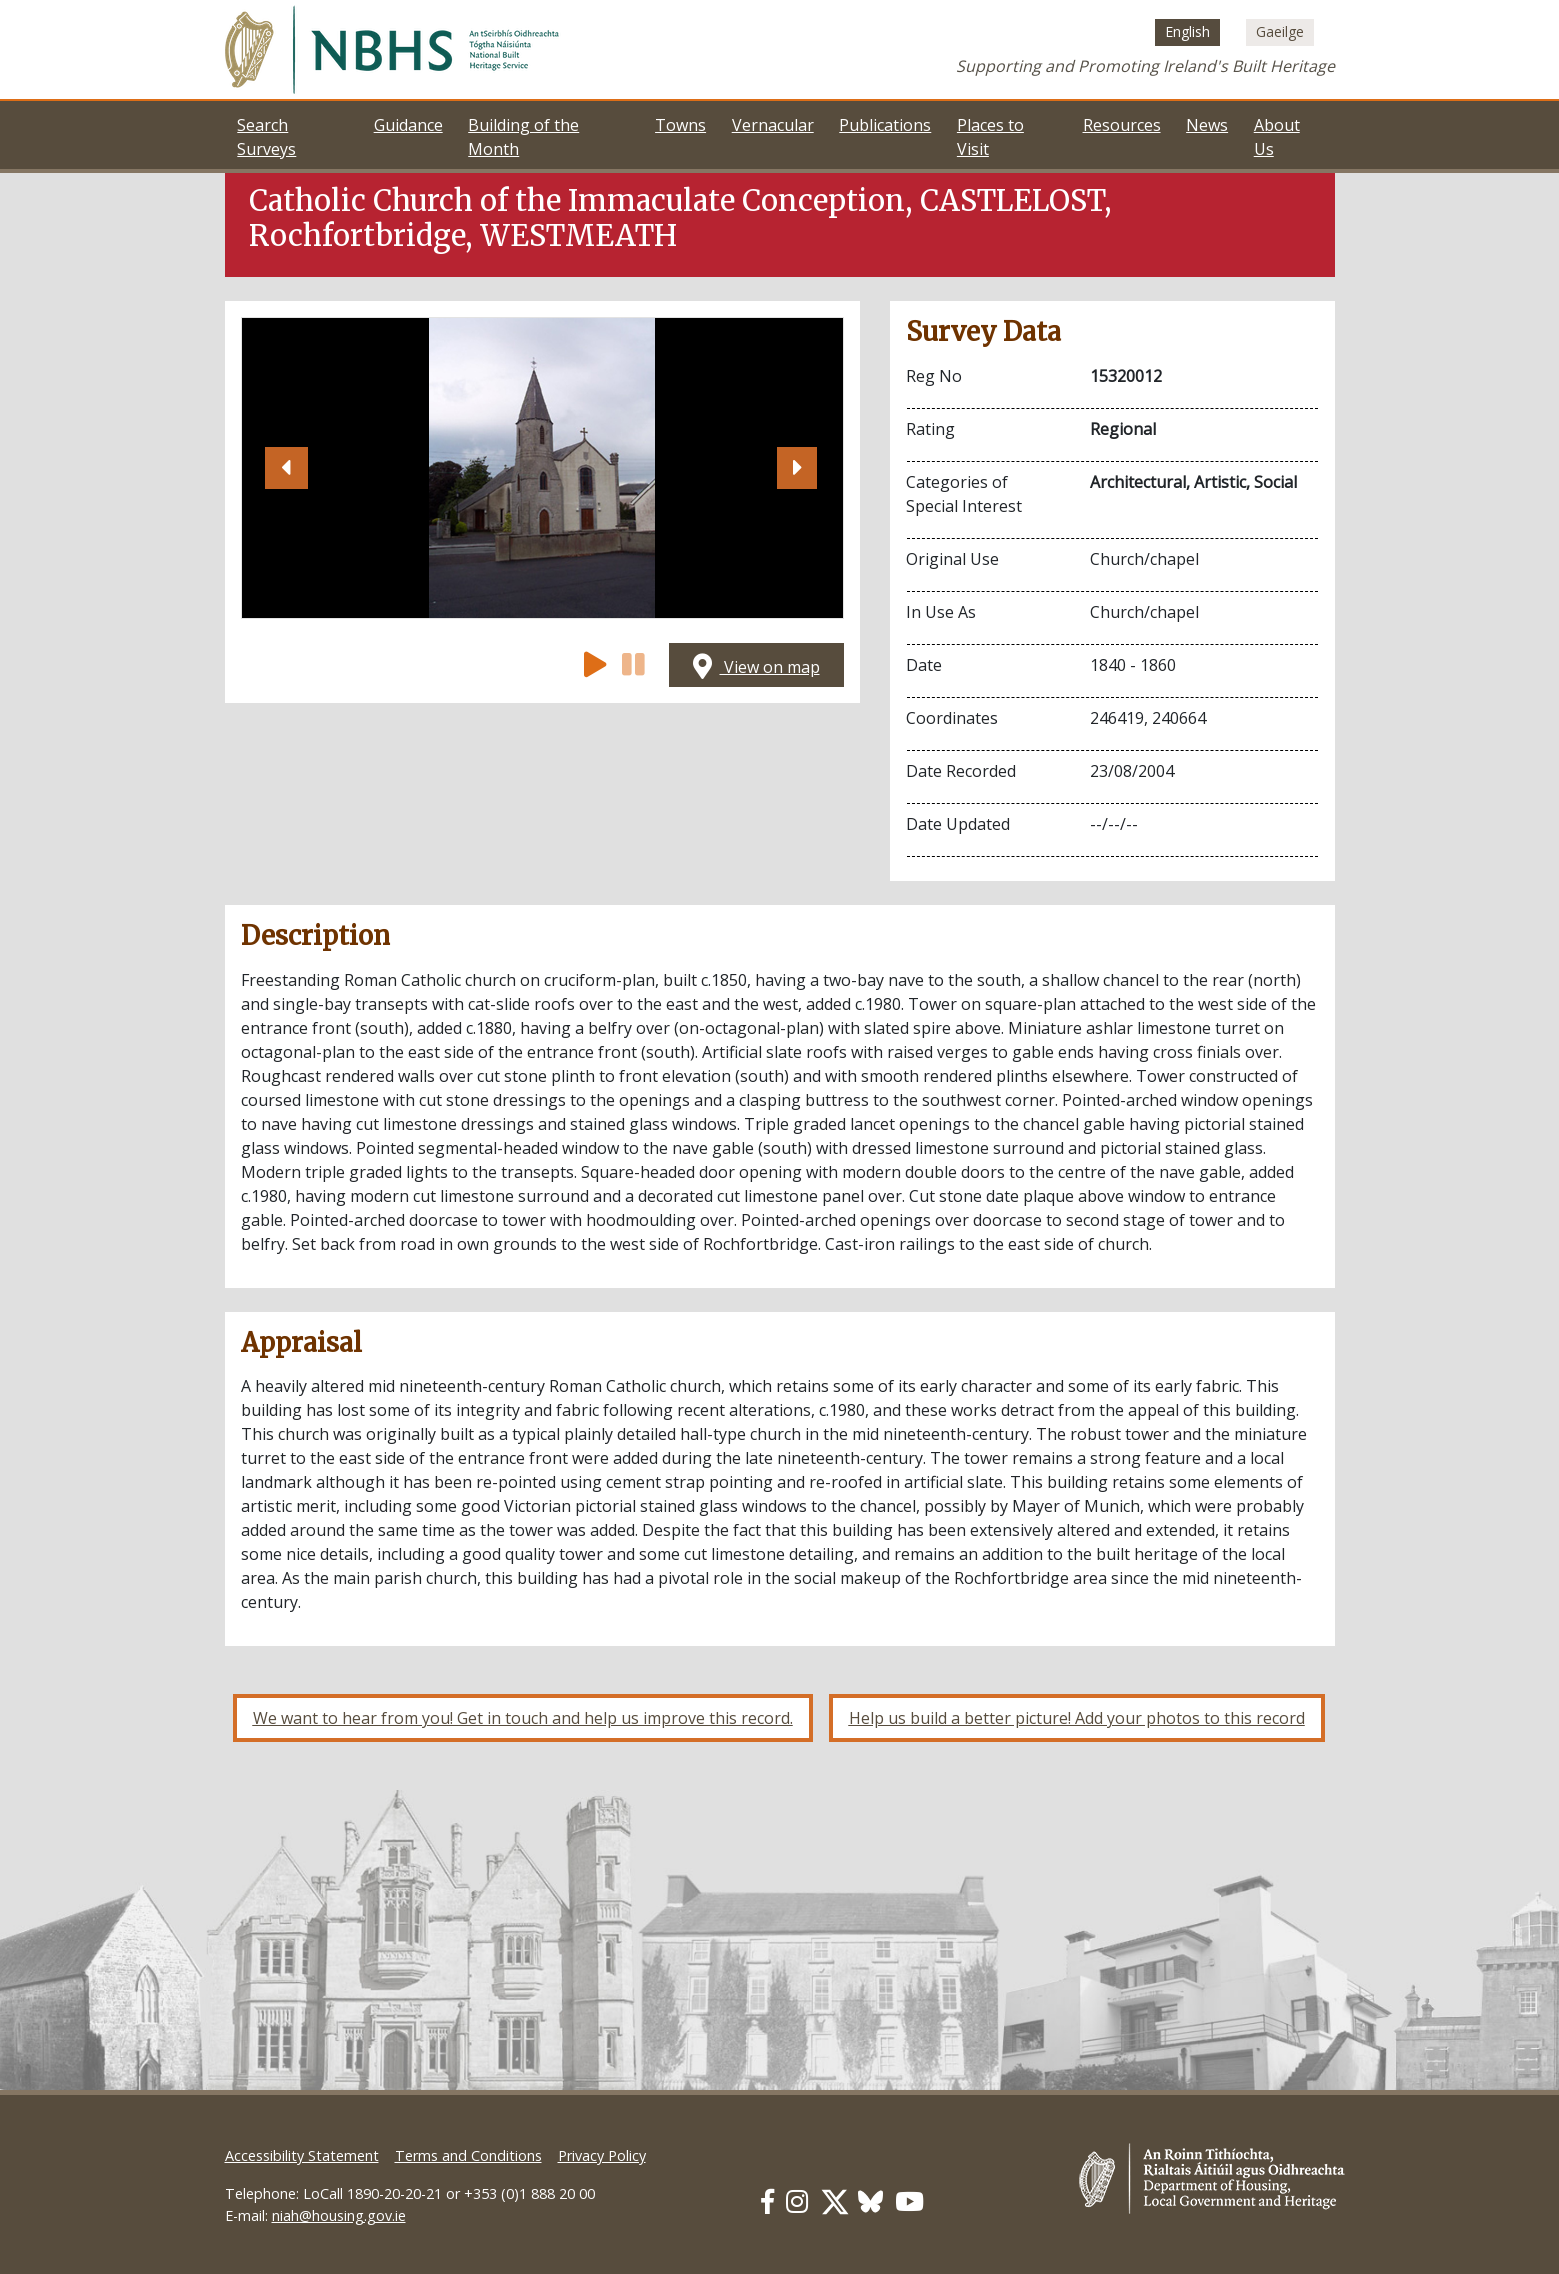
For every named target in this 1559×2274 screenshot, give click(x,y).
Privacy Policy (602, 2155)
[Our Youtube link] (909, 2201)
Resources (1122, 125)
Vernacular (773, 125)
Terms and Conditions (468, 2155)
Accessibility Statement (302, 2155)
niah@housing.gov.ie (339, 2215)
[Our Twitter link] (835, 2201)
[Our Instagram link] (797, 2201)
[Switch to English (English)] (1187, 32)
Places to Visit (990, 137)
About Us (1277, 137)
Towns (680, 125)
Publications (885, 125)
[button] (287, 468)
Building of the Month (523, 137)
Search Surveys (266, 137)
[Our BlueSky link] (870, 2201)
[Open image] (542, 468)
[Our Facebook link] (767, 2201)
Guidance (408, 125)
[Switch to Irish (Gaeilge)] (1280, 32)
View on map (756, 667)
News (1207, 125)
